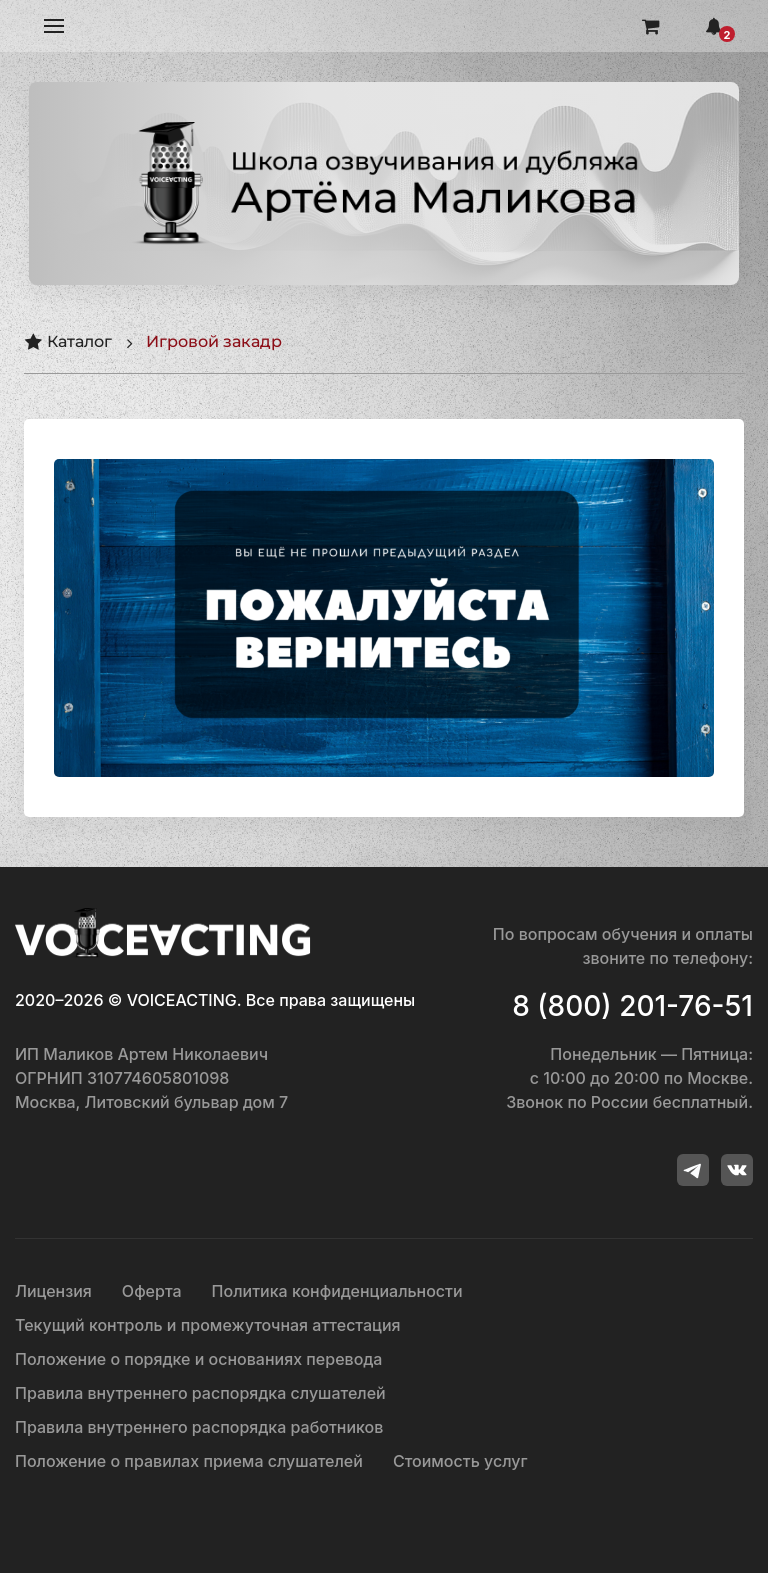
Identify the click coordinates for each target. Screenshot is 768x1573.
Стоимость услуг (460, 1461)
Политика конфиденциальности (337, 1291)
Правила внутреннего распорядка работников (199, 1427)
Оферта (152, 1291)
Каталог (68, 342)
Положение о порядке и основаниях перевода (198, 1359)
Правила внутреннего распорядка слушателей (200, 1393)
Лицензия (53, 1291)
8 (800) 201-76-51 (632, 1006)
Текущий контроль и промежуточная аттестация (208, 1325)
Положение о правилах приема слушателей (189, 1461)
